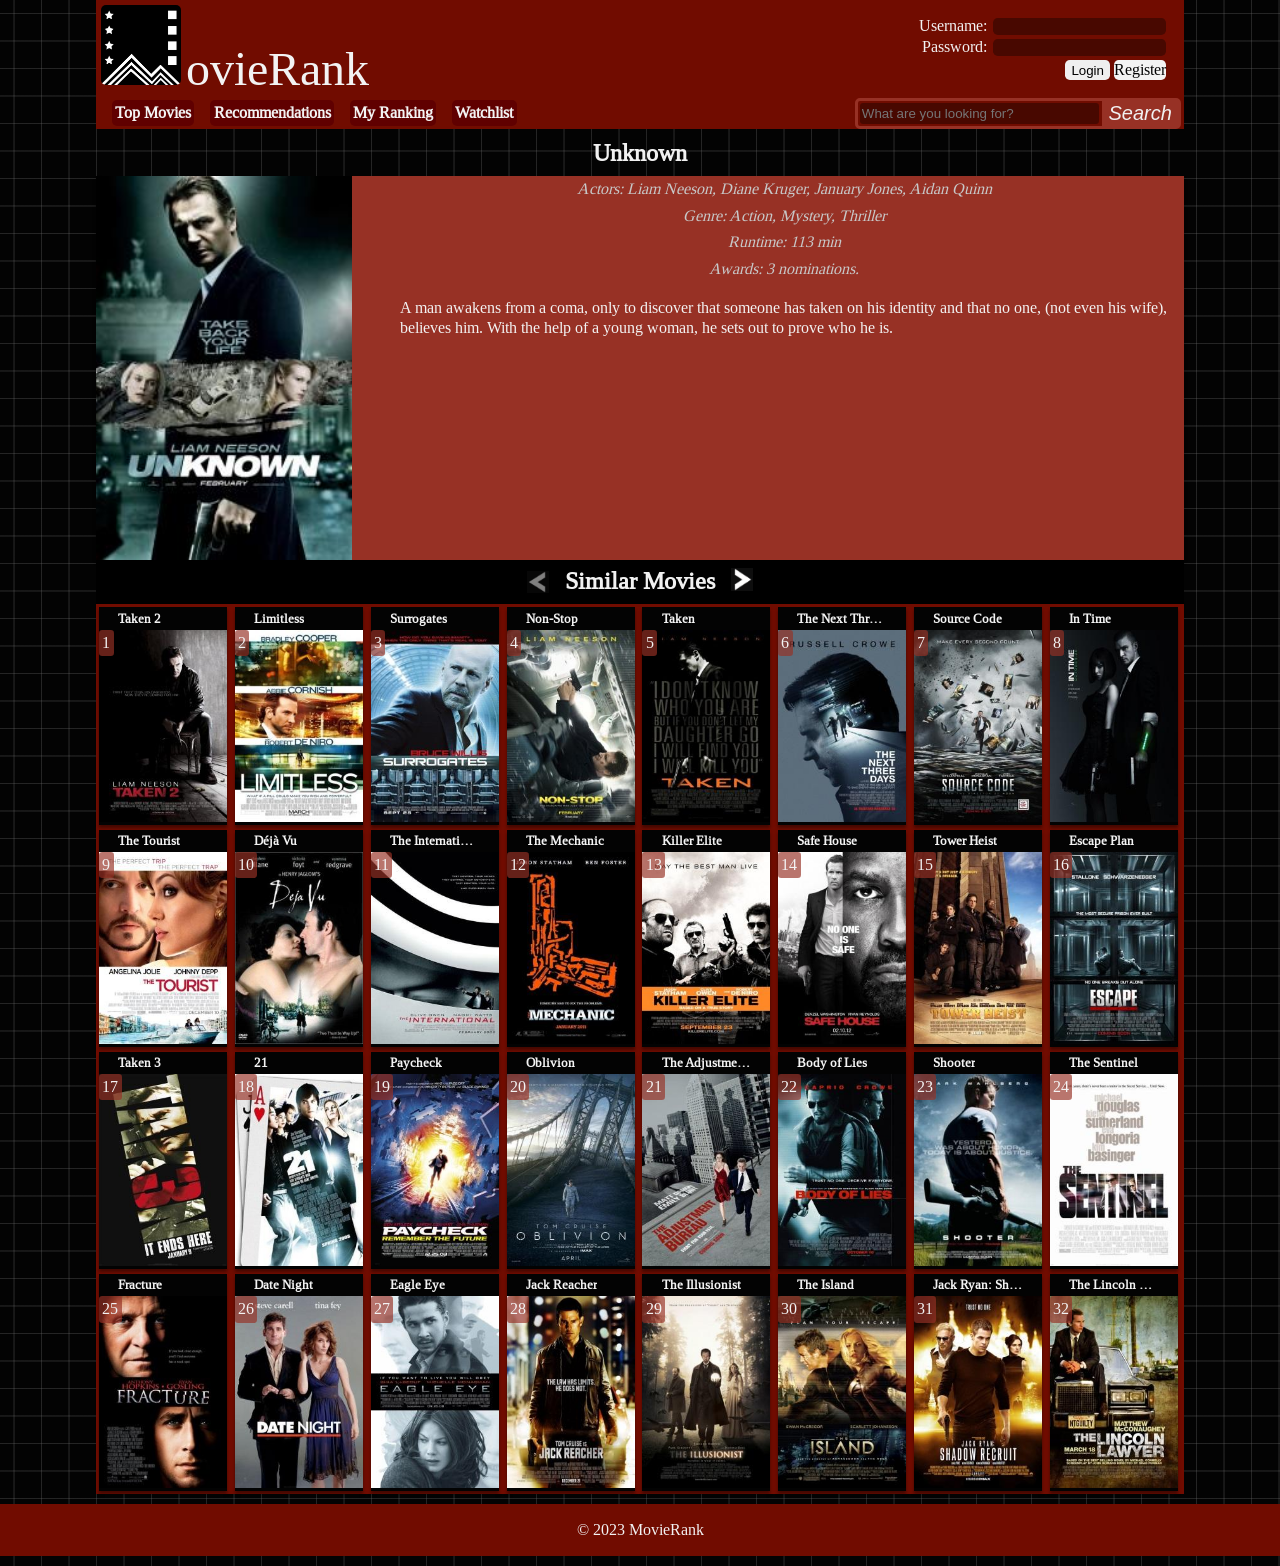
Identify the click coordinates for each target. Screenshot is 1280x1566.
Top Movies (153, 112)
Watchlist (484, 112)
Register (1140, 69)
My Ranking (393, 112)
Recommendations (272, 112)
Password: (954, 46)
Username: (953, 25)
